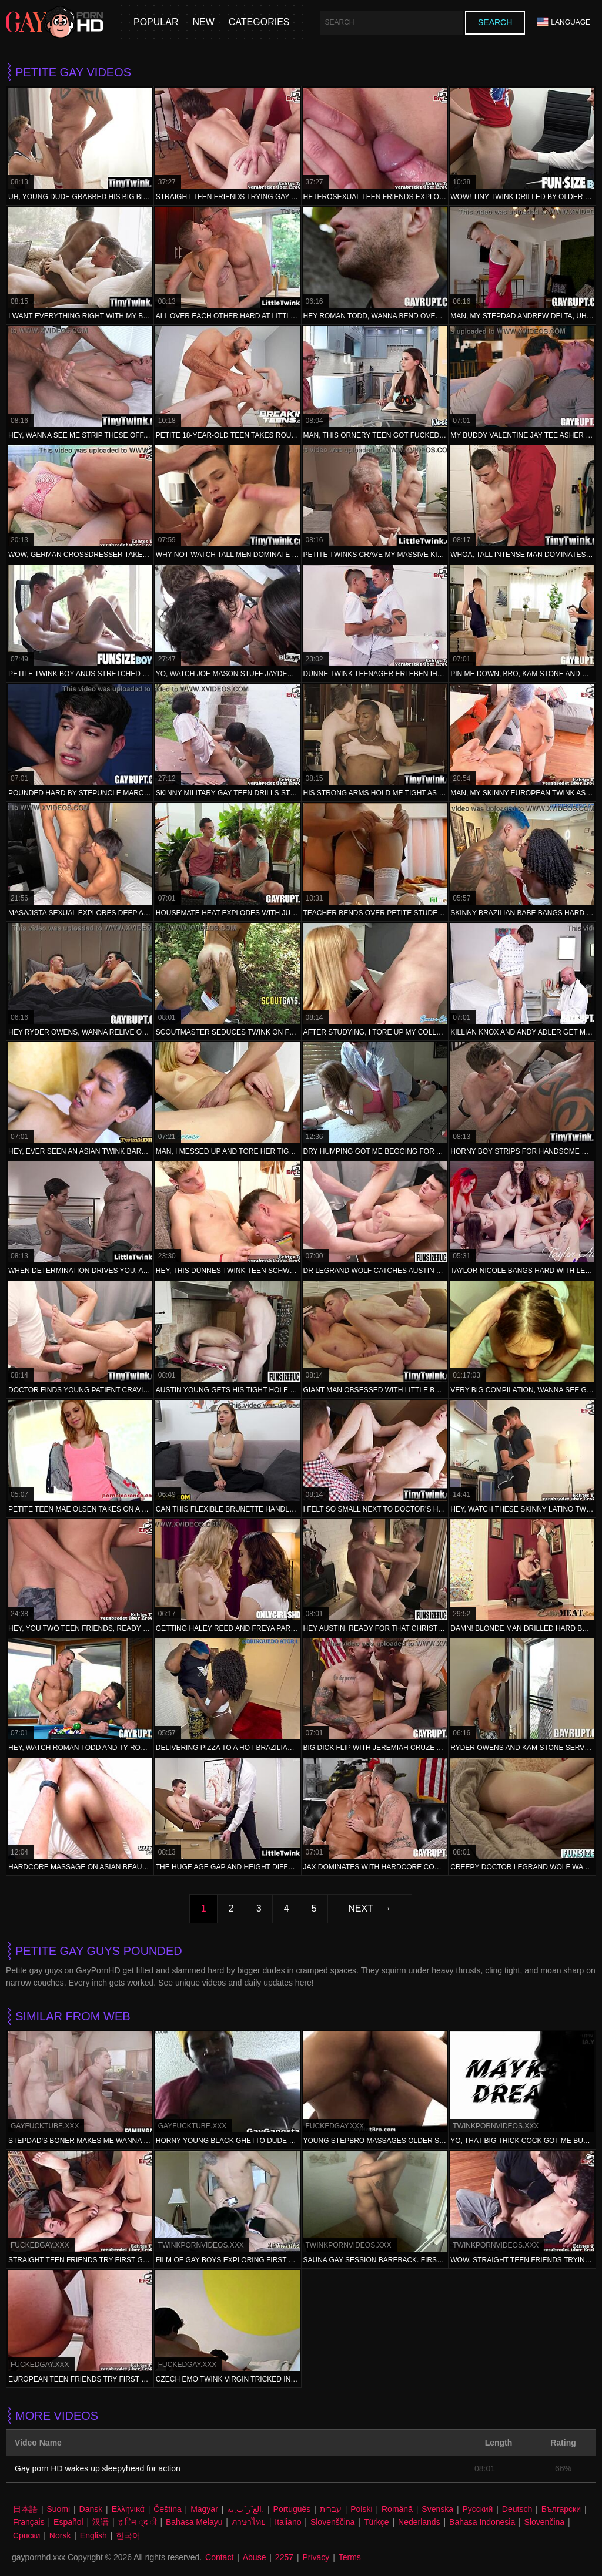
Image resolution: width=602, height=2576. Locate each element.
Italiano (288, 2522)
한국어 (128, 2535)
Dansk (91, 2509)
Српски (26, 2535)
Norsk (60, 2535)
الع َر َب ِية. (245, 2509)
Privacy (315, 2557)
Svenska (437, 2509)
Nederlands (419, 2522)
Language (563, 22)
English (93, 2535)
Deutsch (517, 2509)
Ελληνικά (128, 2509)
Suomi (58, 2509)
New (203, 22)
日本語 (25, 2509)
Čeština (167, 2509)
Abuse (254, 2557)
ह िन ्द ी (137, 2522)
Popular (155, 22)
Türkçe (376, 2522)
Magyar (204, 2509)
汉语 (100, 2522)
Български (561, 2509)
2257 (284, 2557)
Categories (259, 22)
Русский (477, 2509)
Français (29, 2522)
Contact (219, 2557)
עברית (331, 2509)
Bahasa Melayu (194, 2522)
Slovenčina (544, 2522)
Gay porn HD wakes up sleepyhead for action (97, 2468)
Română (397, 2509)
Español (68, 2522)
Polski (361, 2509)
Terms (350, 2557)
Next (360, 1908)
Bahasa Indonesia (482, 2522)
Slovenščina (332, 2522)
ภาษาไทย (249, 2522)
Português (292, 2509)
